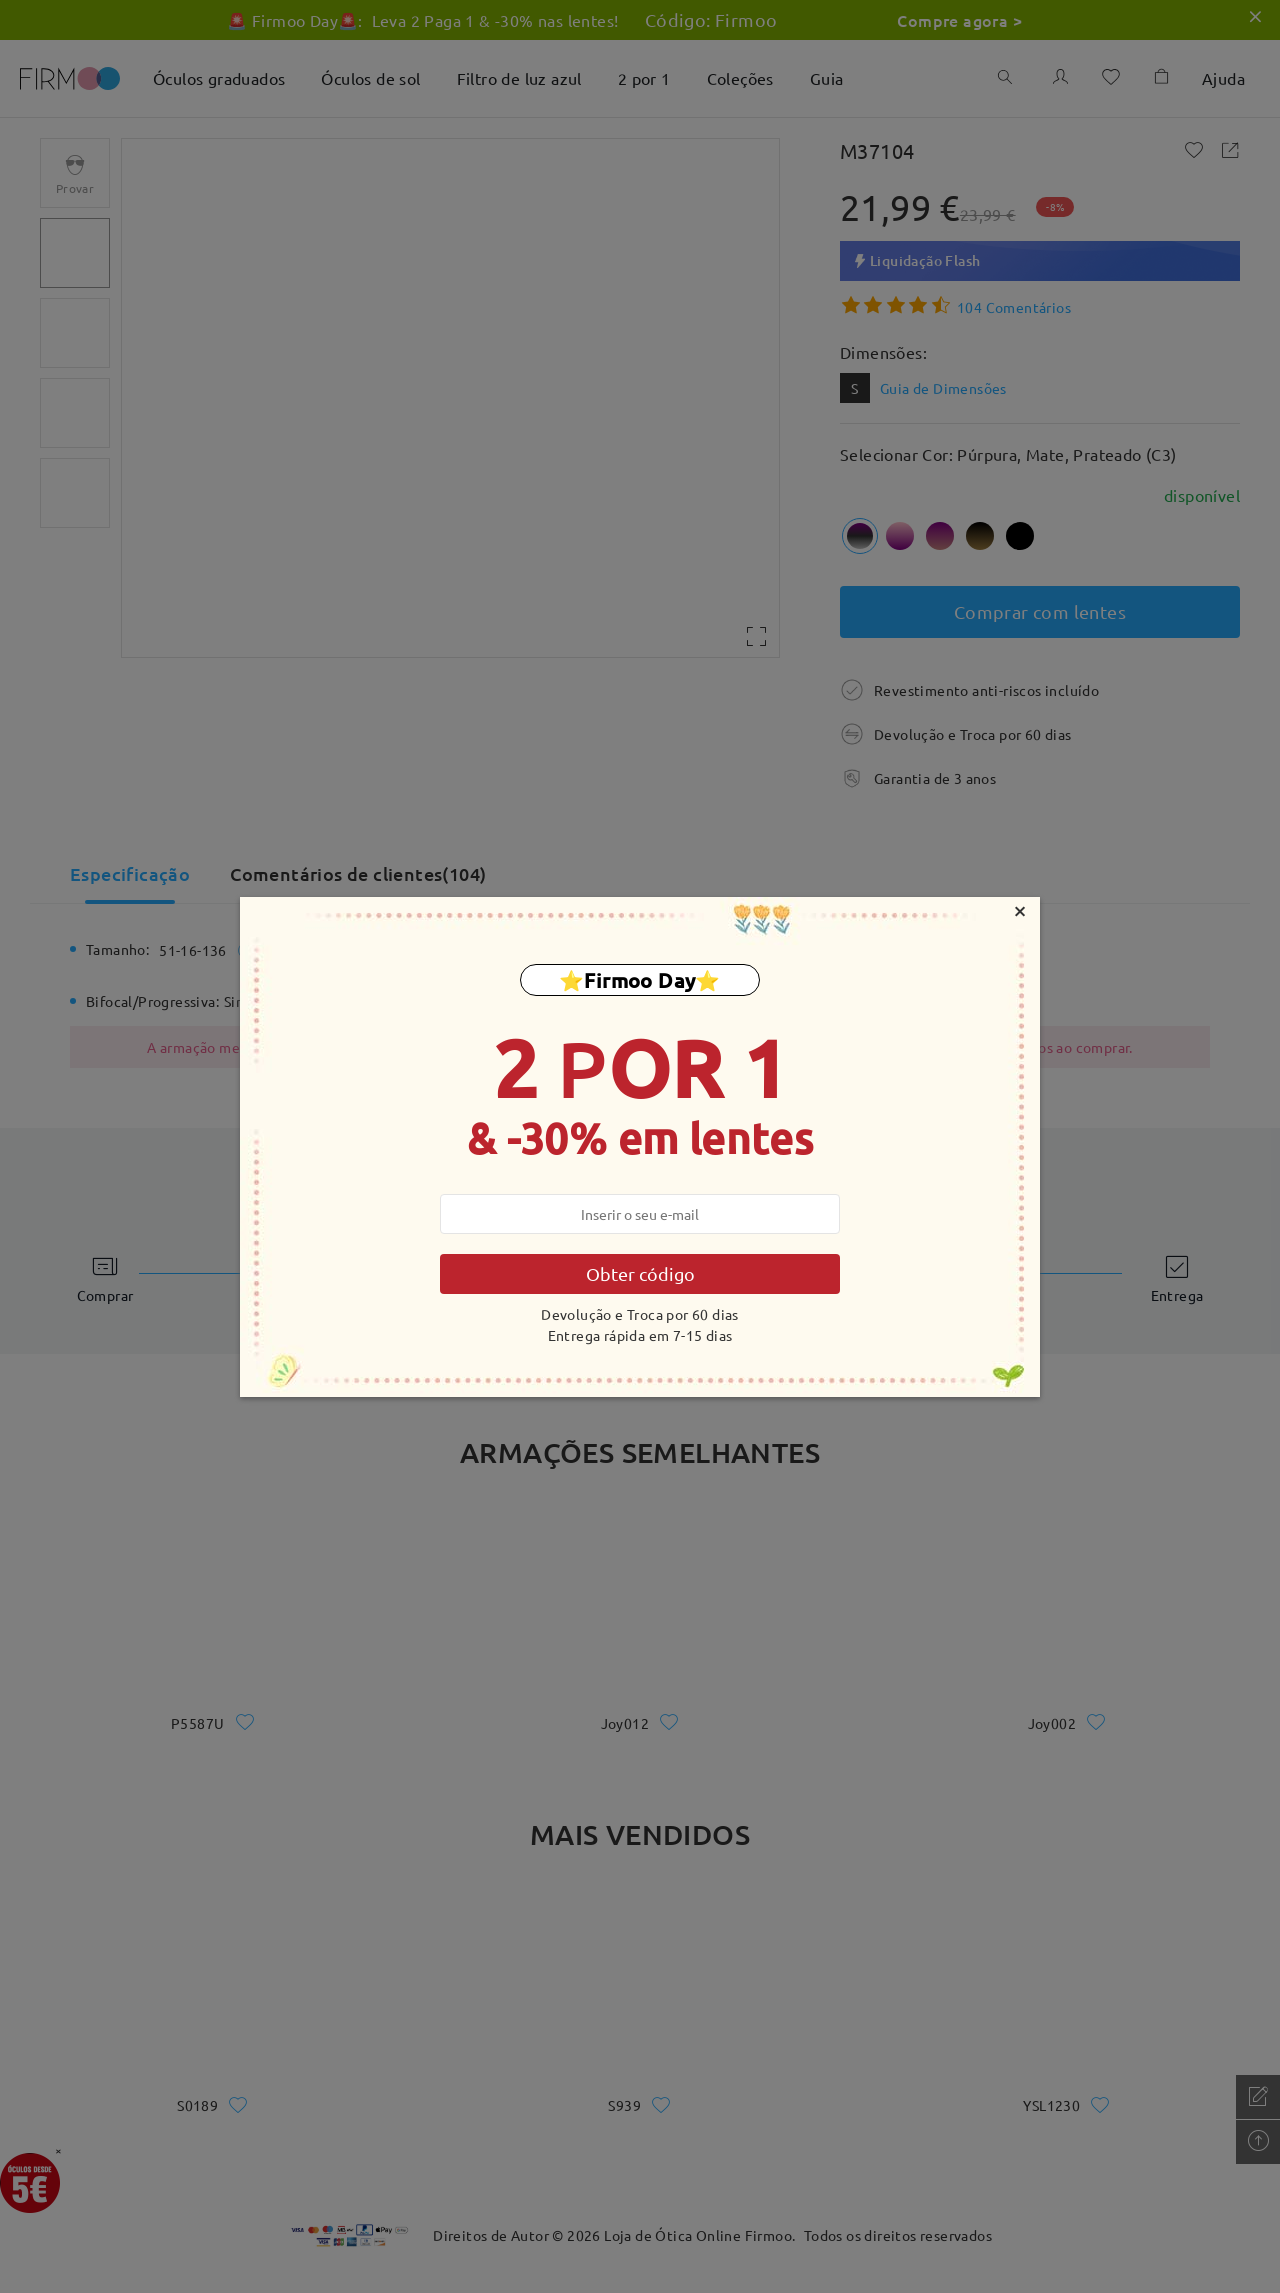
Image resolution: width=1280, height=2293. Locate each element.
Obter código (640, 1273)
